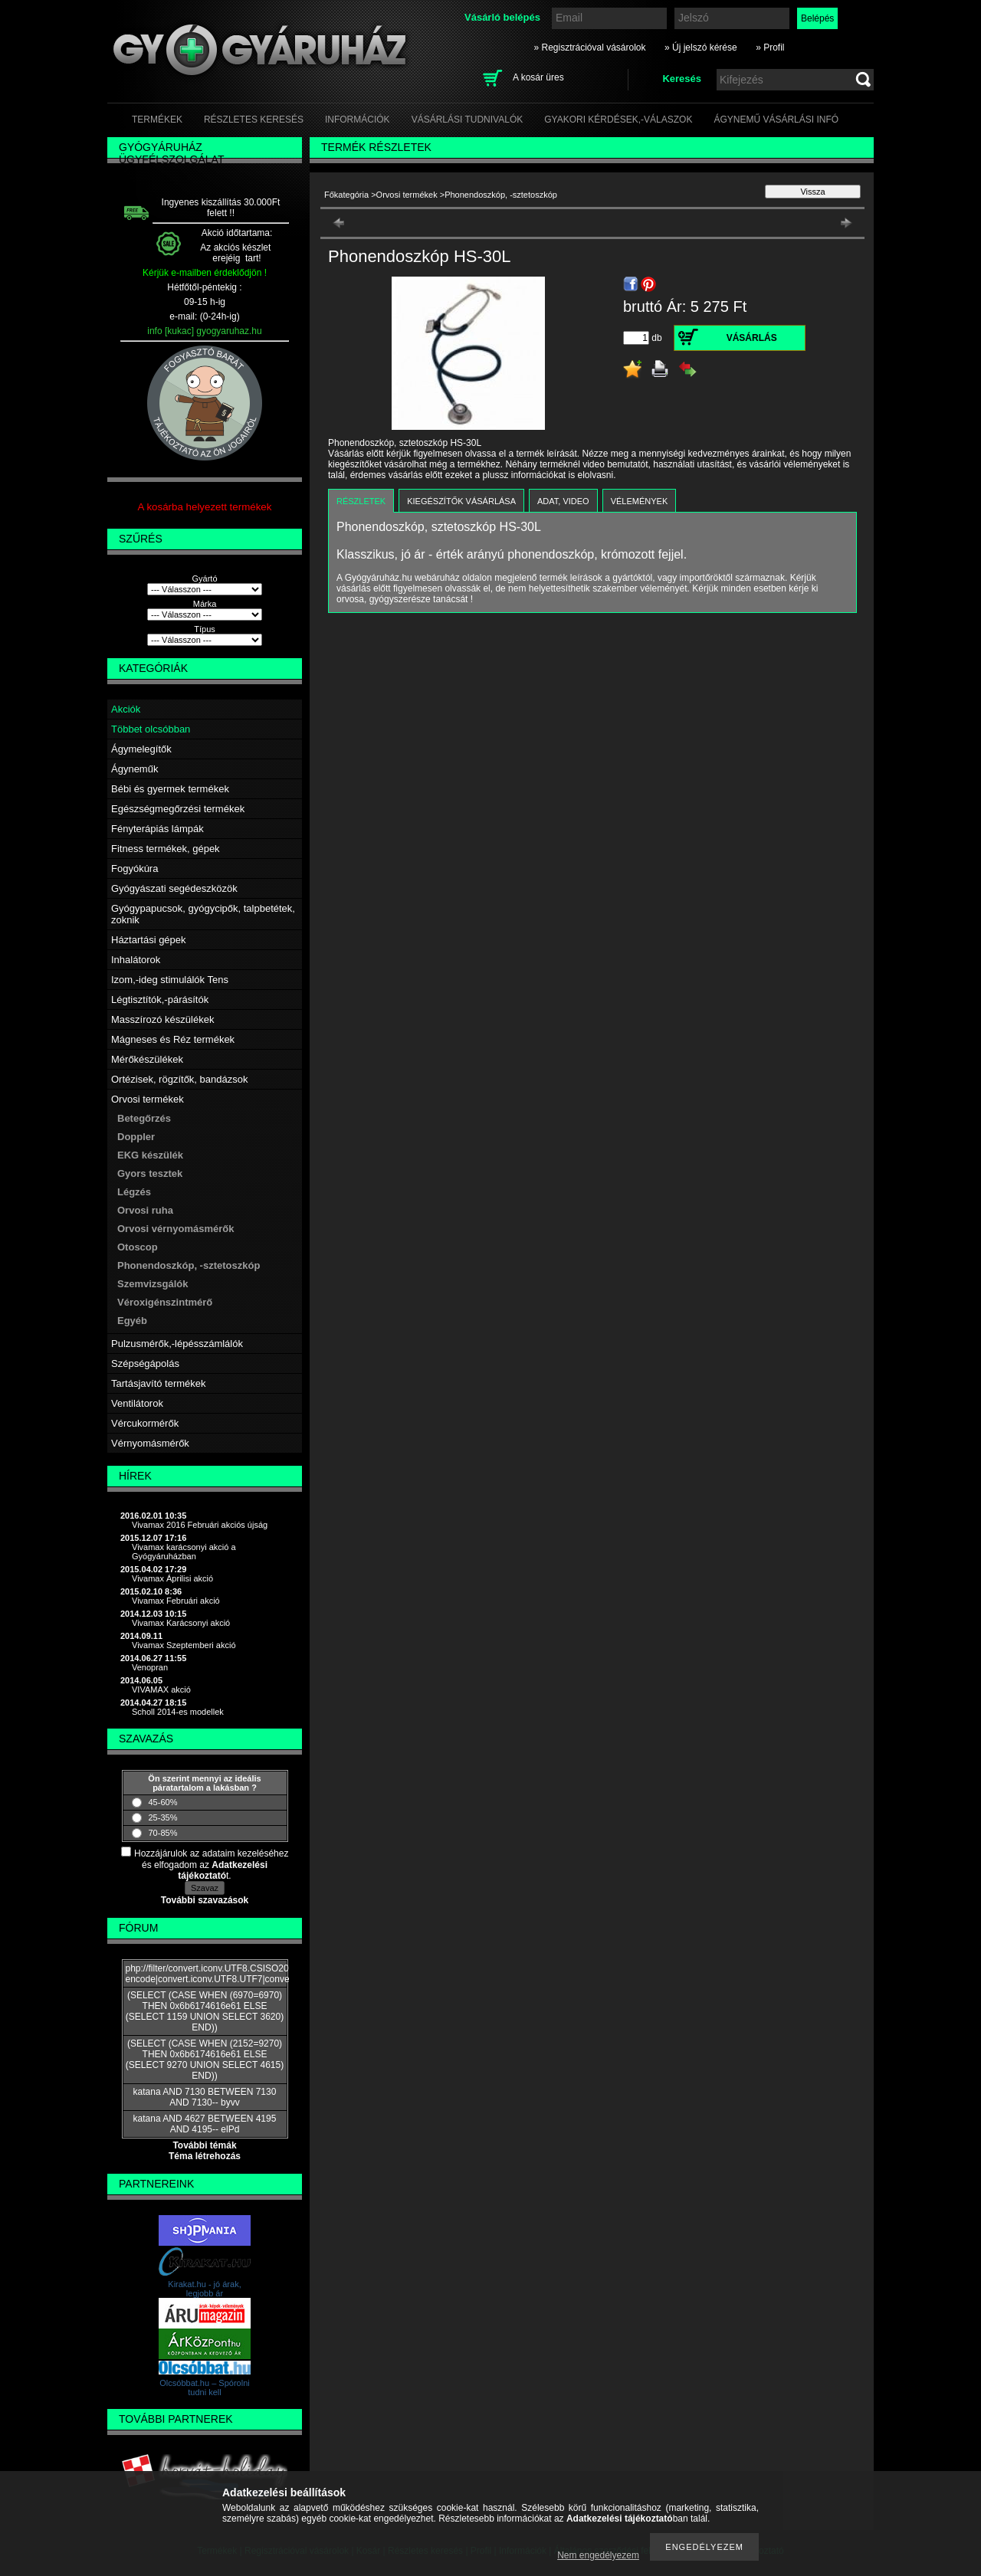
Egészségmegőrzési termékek (177, 808)
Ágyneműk (134, 769)
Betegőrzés (144, 1118)
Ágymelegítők (141, 749)
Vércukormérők (145, 1423)
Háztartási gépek (148, 940)
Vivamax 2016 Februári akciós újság (199, 1524)
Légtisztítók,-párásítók (159, 999)
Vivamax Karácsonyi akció (181, 1622)
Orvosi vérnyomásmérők (175, 1228)
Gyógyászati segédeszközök (174, 888)
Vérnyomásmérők (150, 1443)
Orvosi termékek (147, 1099)
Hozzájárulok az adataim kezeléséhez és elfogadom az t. (211, 1864)
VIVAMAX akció (161, 1689)
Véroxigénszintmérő (164, 1302)
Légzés (134, 1192)
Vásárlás (752, 338)
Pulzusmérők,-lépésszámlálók (177, 1343)
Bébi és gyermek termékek (170, 789)
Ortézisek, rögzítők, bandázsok (179, 1079)
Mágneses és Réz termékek (173, 1039)
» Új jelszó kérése (700, 47)
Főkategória (346, 194)
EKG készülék (150, 1155)
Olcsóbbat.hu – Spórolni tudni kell (204, 2387)
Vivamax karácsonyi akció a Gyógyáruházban (184, 1551)
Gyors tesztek (149, 1173)
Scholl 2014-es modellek (178, 1711)
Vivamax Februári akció (176, 1600)
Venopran (150, 1667)
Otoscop (137, 1247)
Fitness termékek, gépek (165, 848)
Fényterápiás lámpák (157, 828)
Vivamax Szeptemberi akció (184, 1645)
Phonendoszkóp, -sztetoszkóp (188, 1265)
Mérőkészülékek (147, 1059)
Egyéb (132, 1320)
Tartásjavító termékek (158, 1383)
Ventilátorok (137, 1403)
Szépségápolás (145, 1363)
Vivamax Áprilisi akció (172, 1578)
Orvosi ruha (145, 1210)
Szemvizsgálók (153, 1284)
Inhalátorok (135, 959)
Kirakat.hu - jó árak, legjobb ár (204, 2288)
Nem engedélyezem (598, 2555)
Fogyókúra (134, 868)
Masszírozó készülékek (162, 1019)
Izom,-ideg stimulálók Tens (169, 979)
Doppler (136, 1136)
